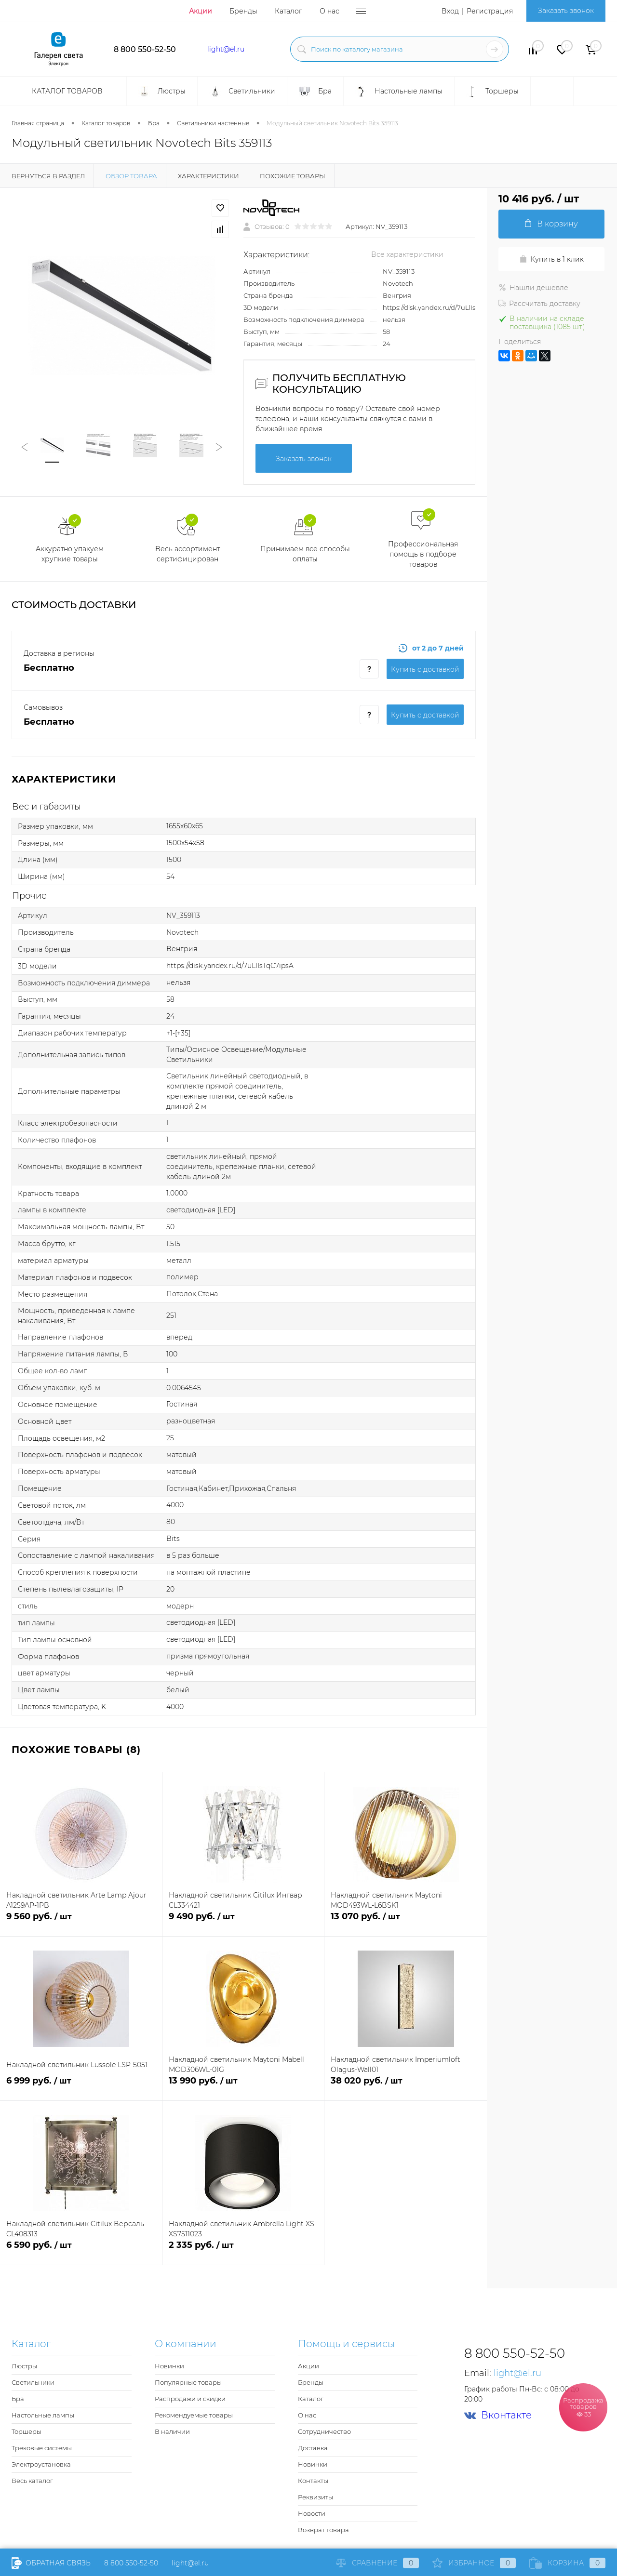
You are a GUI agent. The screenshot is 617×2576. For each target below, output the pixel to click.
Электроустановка (41, 2464)
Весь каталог (32, 2480)
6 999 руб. (81, 2086)
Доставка (313, 2448)
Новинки (169, 2366)
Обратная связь (51, 2563)
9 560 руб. (81, 1922)
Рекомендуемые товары (194, 2415)
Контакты (313, 2480)
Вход (450, 11)
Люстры (24, 2366)
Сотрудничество (324, 2431)
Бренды (243, 11)
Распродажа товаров (583, 2406)
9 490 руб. (243, 1922)
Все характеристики (407, 254)
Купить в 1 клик (551, 259)
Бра (18, 2399)
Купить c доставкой (425, 669)
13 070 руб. (406, 1922)
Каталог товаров (66, 91)
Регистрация (490, 11)
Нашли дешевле (533, 287)
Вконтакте (498, 2415)
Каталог (288, 11)
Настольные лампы (43, 2415)
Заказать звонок (566, 10)
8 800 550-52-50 (145, 49)
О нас (329, 11)
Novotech (398, 283)
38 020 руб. (406, 2086)
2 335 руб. (243, 2250)
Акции (200, 11)
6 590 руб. (81, 2250)
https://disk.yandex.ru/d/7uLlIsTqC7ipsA (443, 307)
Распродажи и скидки (190, 2399)
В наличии (172, 2431)
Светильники (33, 2382)
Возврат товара (323, 2530)
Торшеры (26, 2431)
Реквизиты (315, 2497)
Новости (311, 2513)
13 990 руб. (243, 2086)
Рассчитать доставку (539, 303)
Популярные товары (188, 2382)
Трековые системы (42, 2448)
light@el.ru (225, 49)
